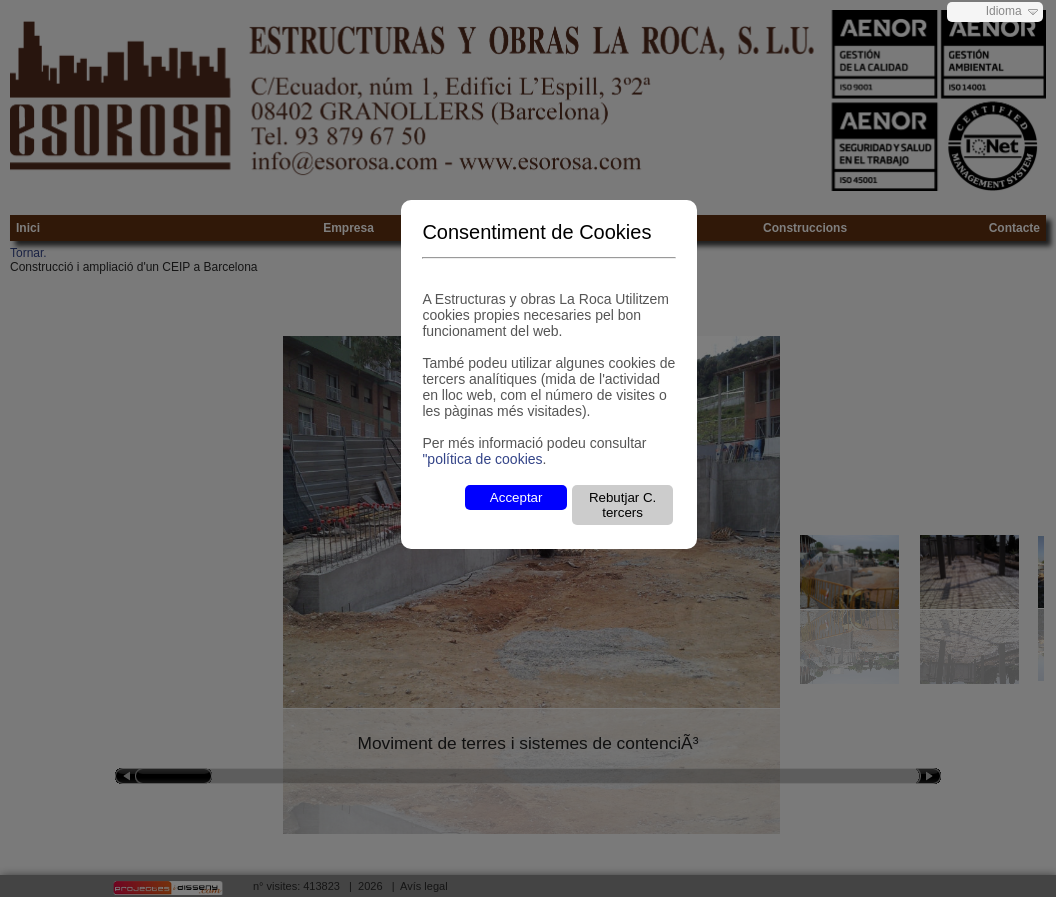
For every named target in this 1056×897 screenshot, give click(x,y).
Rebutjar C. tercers (622, 505)
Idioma (1004, 11)
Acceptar (516, 497)
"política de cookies (482, 459)
